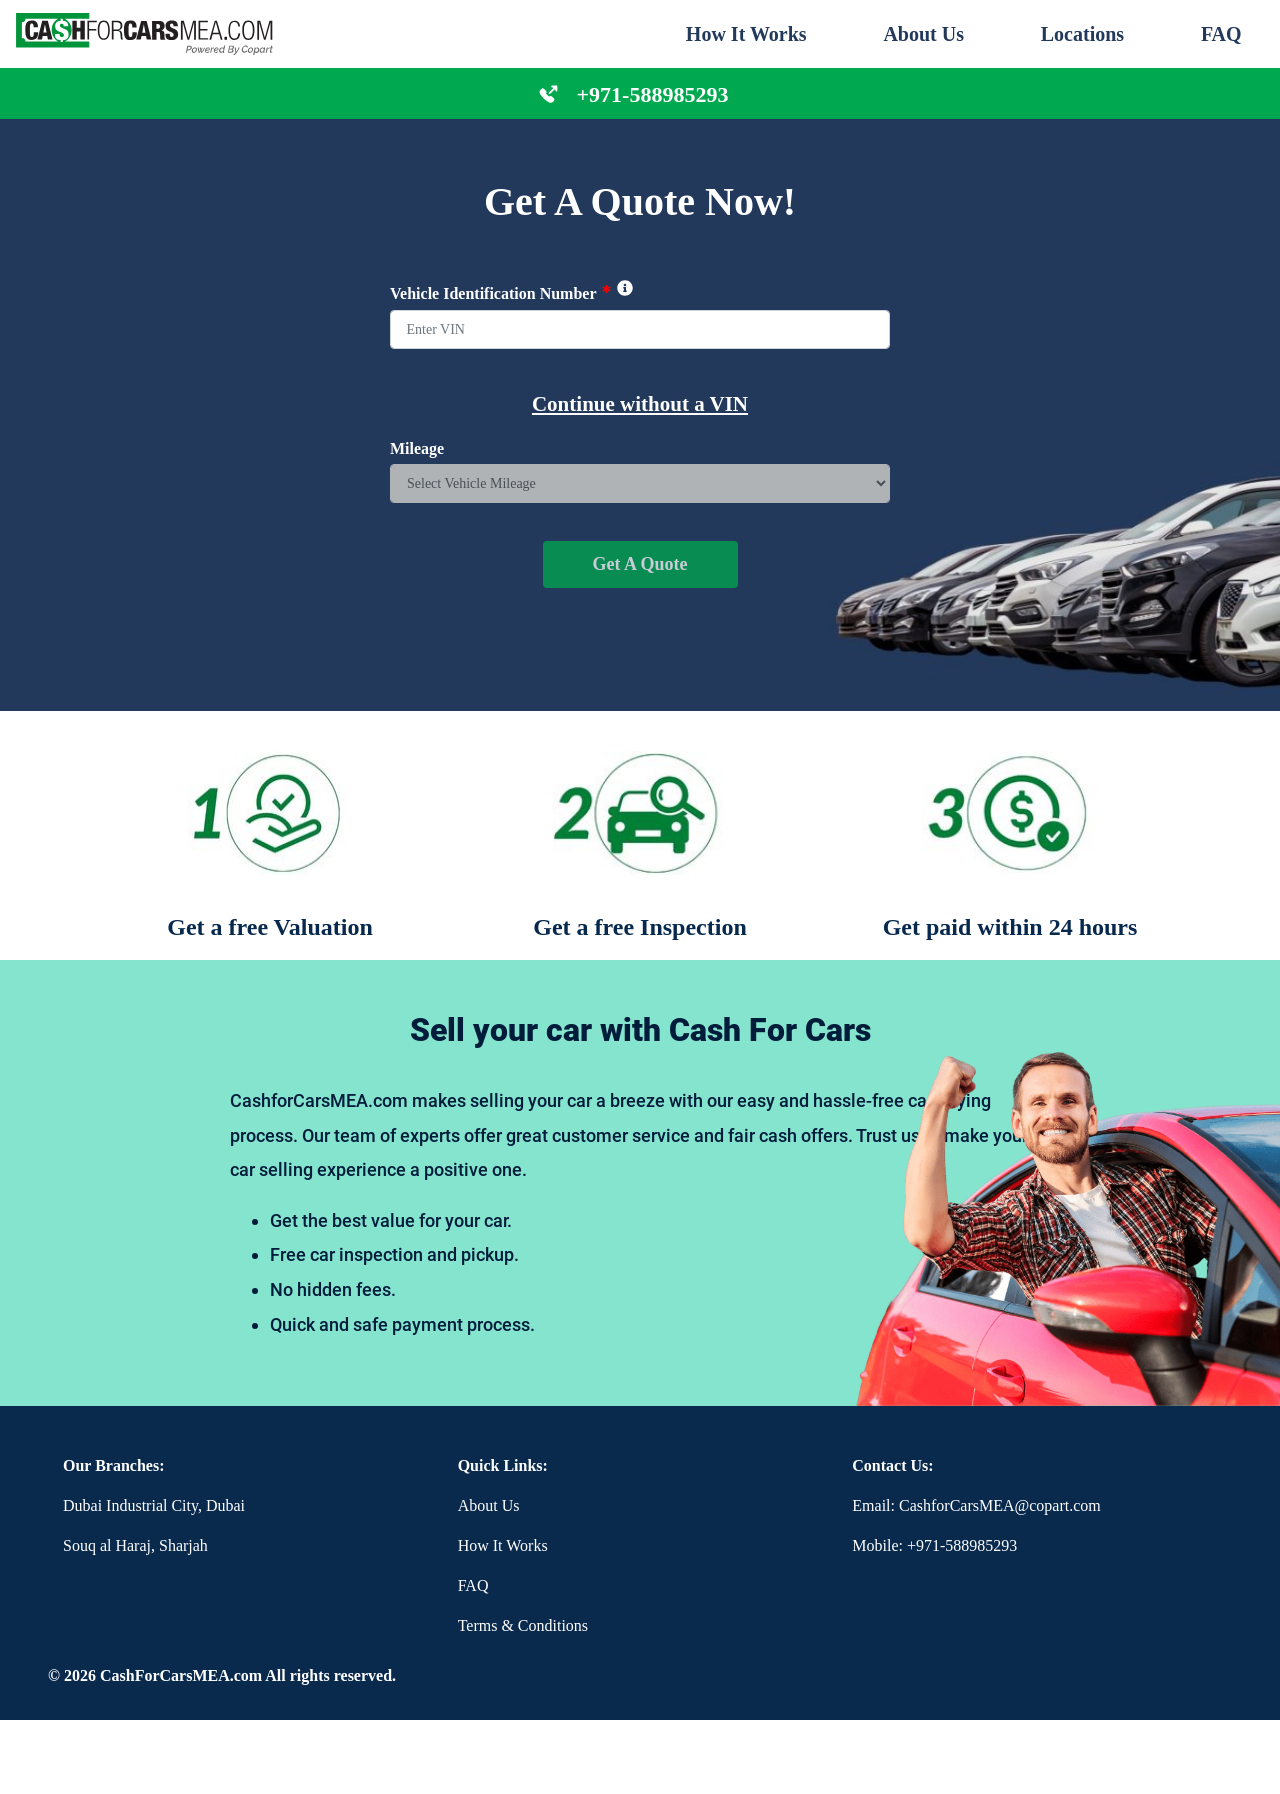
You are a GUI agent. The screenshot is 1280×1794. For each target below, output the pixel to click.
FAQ (1221, 34)
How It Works (746, 34)
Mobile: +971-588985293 (934, 1545)
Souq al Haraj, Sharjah (135, 1545)
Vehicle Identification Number (511, 292)
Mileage (417, 448)
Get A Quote (640, 564)
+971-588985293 (653, 94)
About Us (923, 34)
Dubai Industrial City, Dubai (154, 1505)
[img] (625, 288)
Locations (1082, 34)
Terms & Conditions (523, 1625)
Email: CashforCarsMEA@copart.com (976, 1505)
